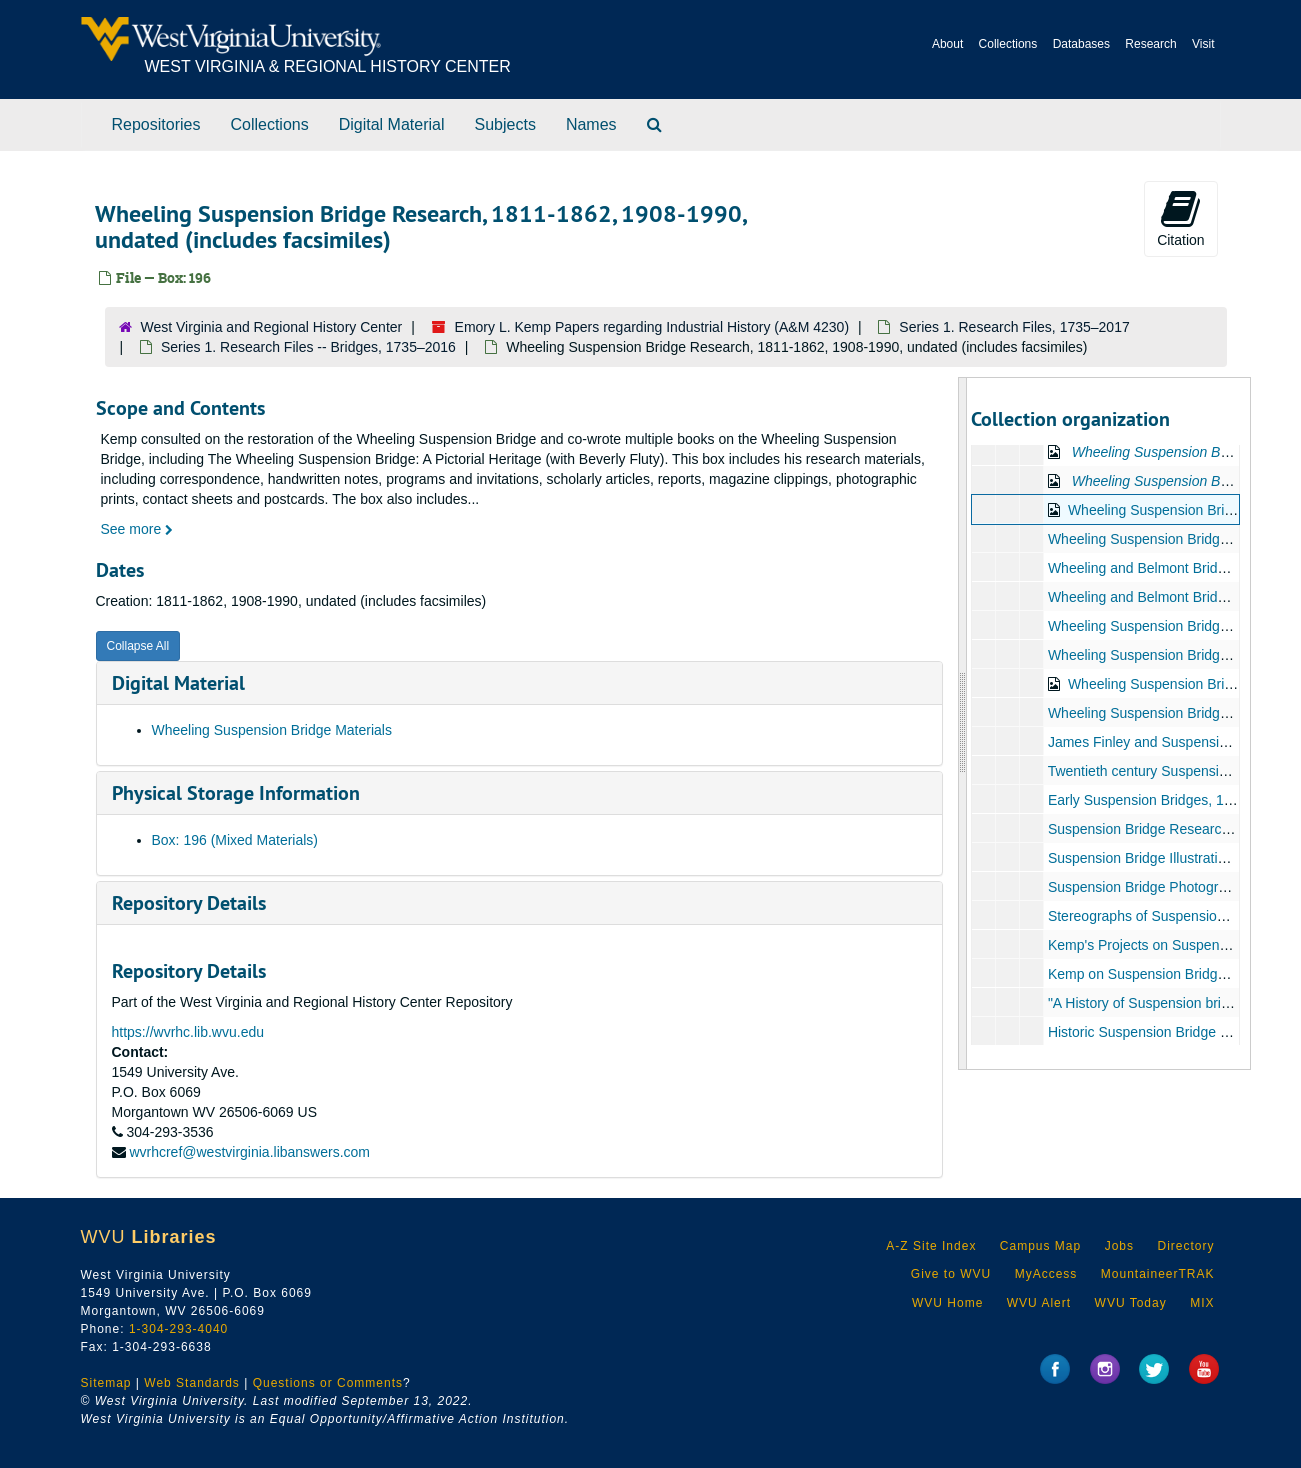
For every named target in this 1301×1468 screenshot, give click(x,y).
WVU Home (947, 1303)
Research (1150, 44)
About (947, 44)
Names (591, 124)
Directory (1185, 1246)
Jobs (1119, 1246)
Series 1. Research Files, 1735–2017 (1014, 327)
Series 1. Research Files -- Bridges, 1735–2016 (308, 347)
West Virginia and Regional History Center (272, 327)
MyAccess (1046, 1274)
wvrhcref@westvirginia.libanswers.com (249, 1152)
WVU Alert (1039, 1303)
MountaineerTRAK (1158, 1274)
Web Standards (192, 1383)
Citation (1180, 218)
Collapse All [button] (138, 646)
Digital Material (392, 124)
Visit (1203, 44)
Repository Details (189, 903)
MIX (1202, 1303)
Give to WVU (951, 1274)
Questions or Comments (328, 1383)
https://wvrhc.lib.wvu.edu (188, 1032)
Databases (1081, 44)
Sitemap (106, 1383)
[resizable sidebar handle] (963, 723)
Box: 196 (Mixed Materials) (235, 840)
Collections (1008, 44)
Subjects (505, 124)
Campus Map (1040, 1246)
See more (137, 529)
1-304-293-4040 (178, 1329)
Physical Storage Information (236, 793)
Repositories (156, 124)
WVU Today (1131, 1303)
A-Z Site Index (931, 1246)
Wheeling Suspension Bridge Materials (272, 730)
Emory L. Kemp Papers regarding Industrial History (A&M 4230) (652, 327)
